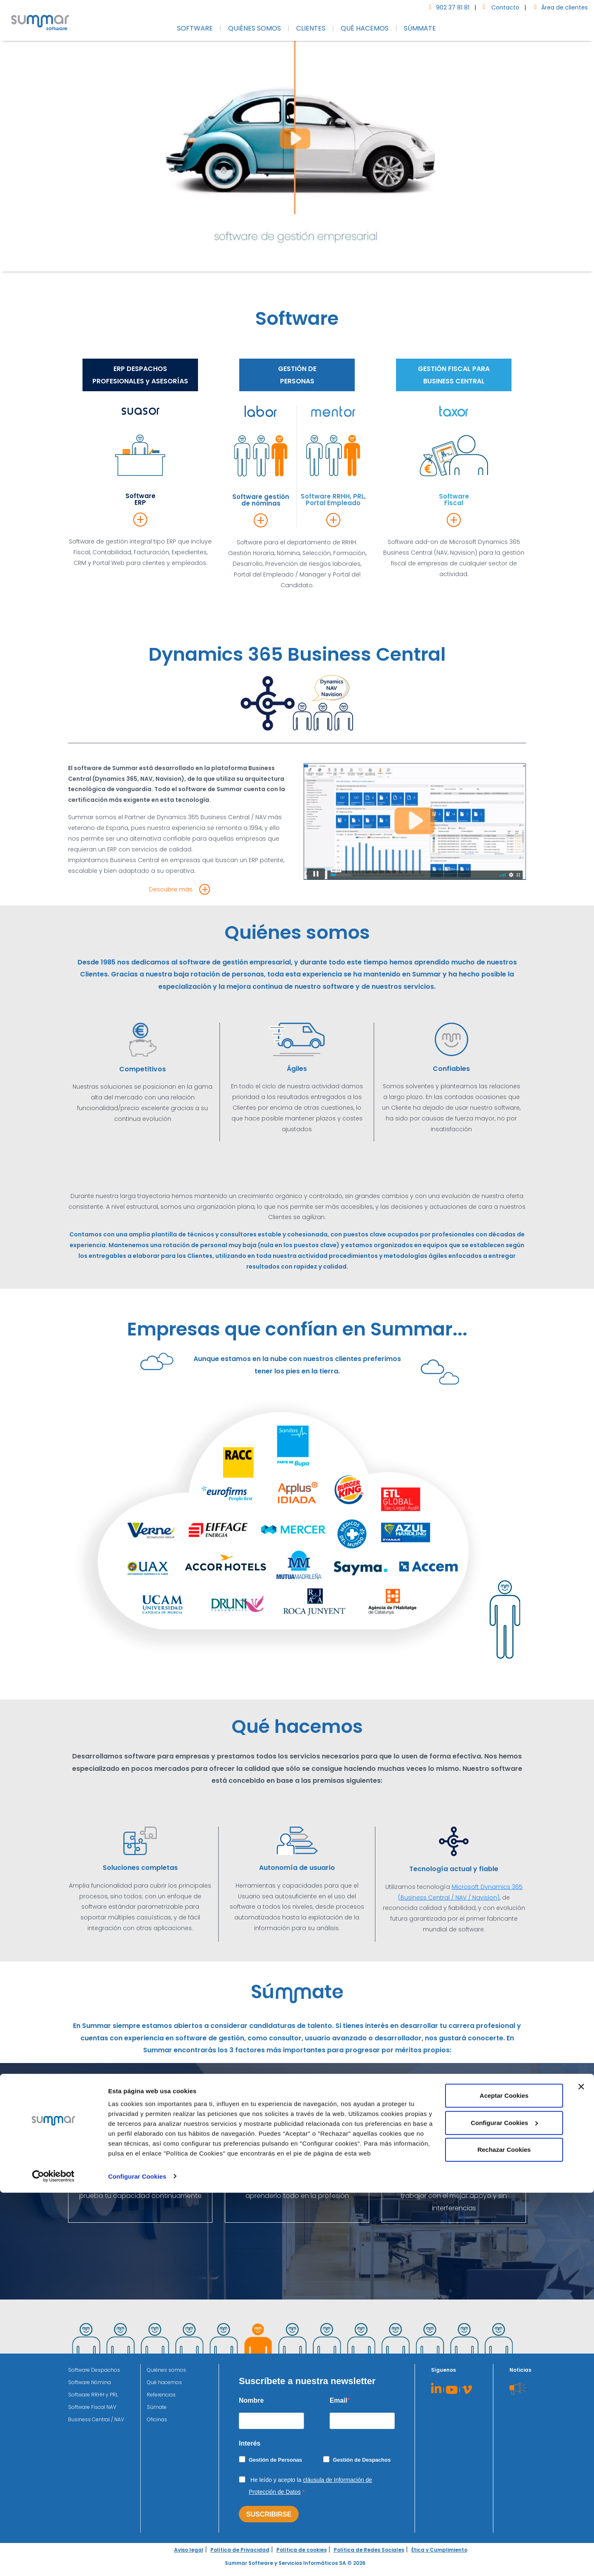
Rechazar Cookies (503, 2533)
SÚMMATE (420, 28)
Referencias (161, 2394)
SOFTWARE (195, 28)
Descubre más (171, 889)
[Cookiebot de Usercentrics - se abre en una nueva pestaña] (53, 2560)
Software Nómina (89, 2382)
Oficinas (157, 2419)
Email (338, 2400)
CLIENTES (310, 28)
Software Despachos (94, 2369)
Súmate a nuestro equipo (297, 2130)
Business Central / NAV (96, 2419)
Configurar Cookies (137, 2559)
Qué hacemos (164, 2382)
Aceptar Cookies (504, 2479)
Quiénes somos (166, 2369)
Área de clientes (559, 7)
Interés (249, 2443)
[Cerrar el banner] (581, 2470)
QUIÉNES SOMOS (254, 28)
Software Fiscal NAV (92, 2407)
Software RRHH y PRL (93, 2394)
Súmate (157, 2407)
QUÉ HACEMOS (365, 28)
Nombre (251, 2400)
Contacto (499, 7)
